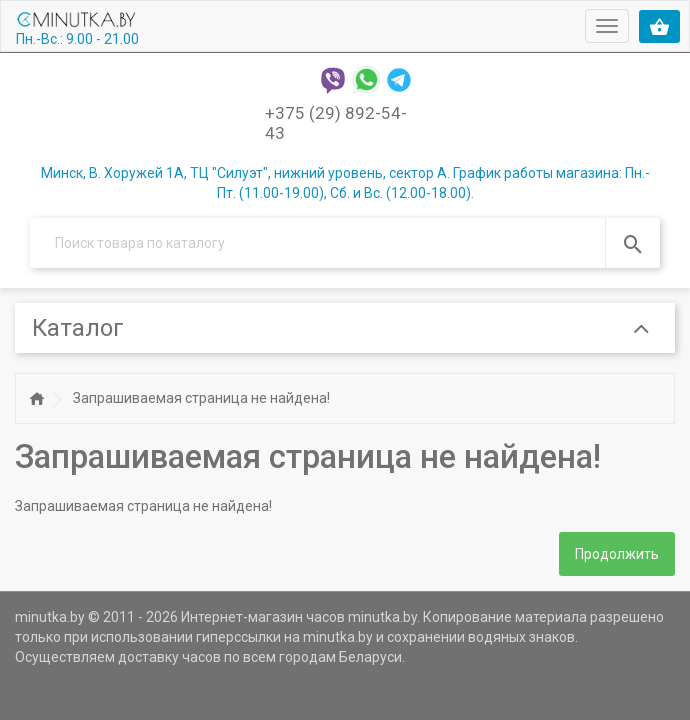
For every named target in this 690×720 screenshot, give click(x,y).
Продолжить (617, 554)
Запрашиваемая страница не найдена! (201, 398)
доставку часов (169, 657)
